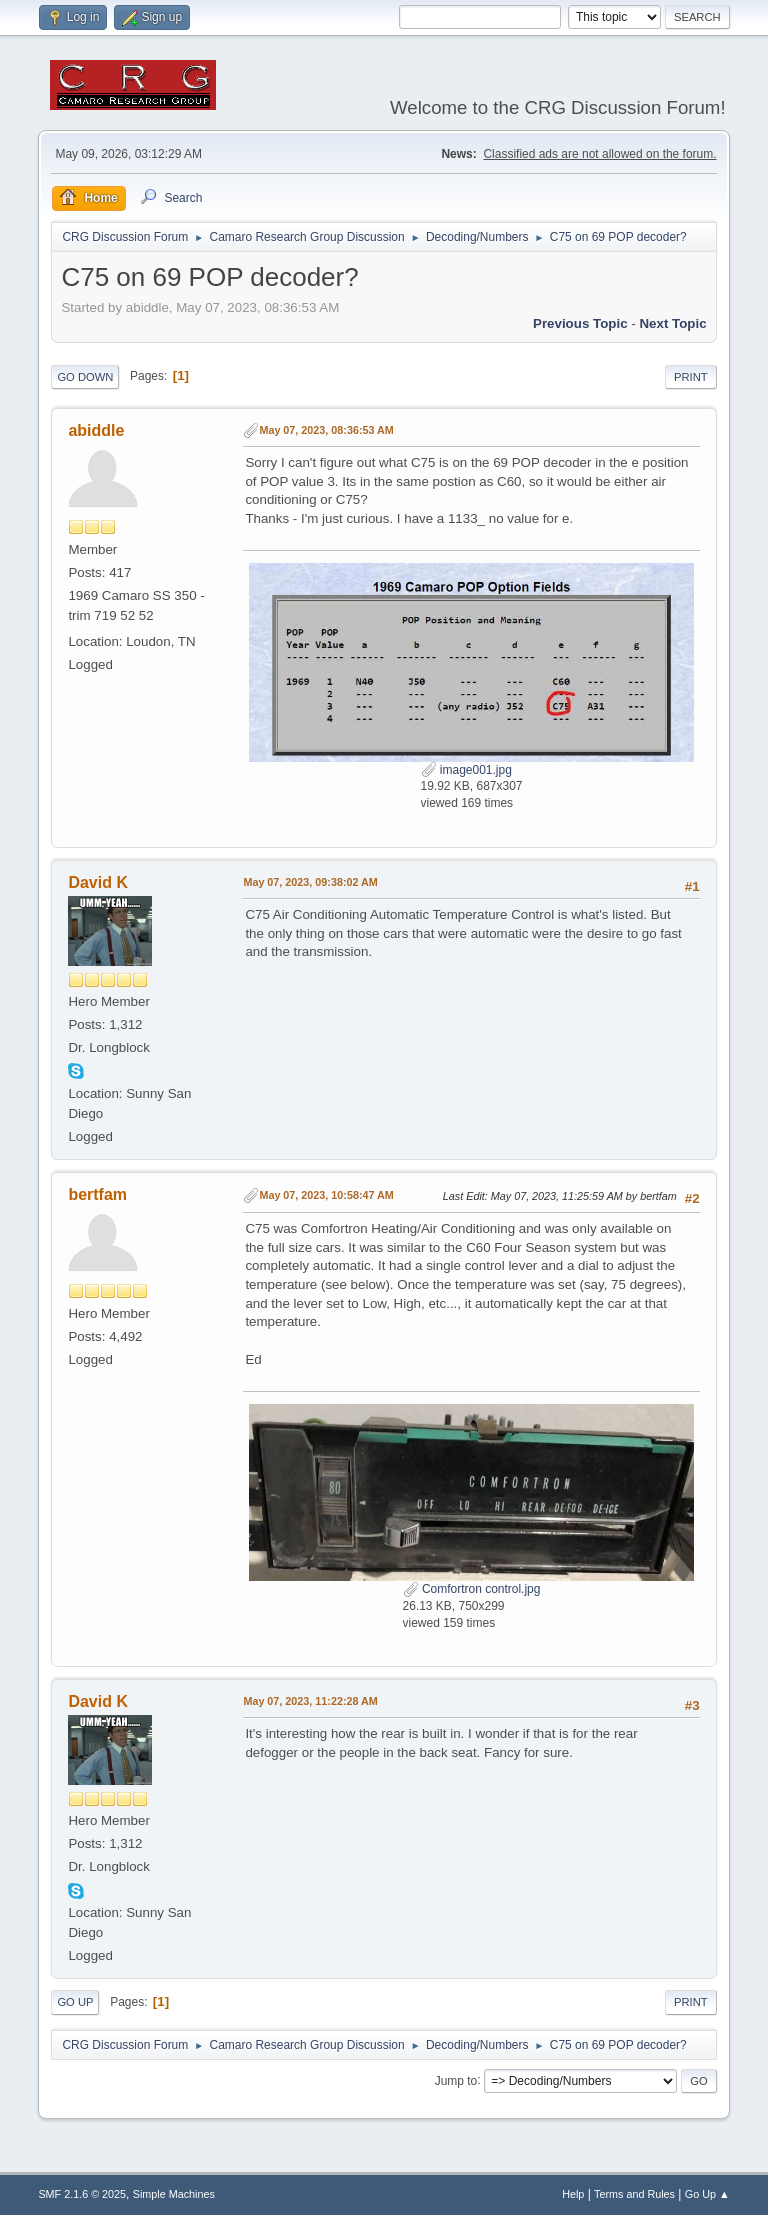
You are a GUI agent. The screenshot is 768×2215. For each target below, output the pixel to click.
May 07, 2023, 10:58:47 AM (326, 1195)
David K (98, 882)
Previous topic (580, 323)
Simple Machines (174, 2194)
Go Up (75, 2002)
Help (573, 2194)
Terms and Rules (634, 2194)
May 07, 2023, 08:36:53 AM (326, 430)
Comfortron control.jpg (472, 1589)
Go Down (85, 377)
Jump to (456, 2080)
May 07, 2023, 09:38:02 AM (310, 882)
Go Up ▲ (707, 2194)
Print (691, 377)
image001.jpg (466, 770)
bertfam (97, 1194)
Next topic (672, 323)
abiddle (96, 430)
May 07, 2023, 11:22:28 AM (310, 1701)
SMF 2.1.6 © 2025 (82, 2194)
